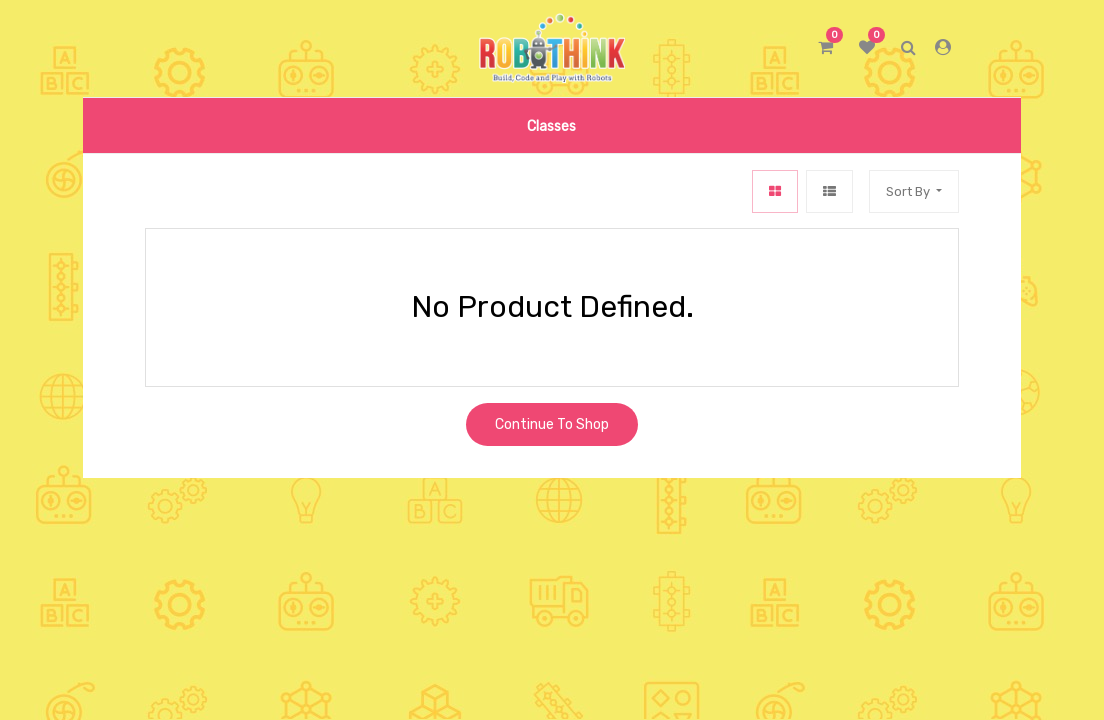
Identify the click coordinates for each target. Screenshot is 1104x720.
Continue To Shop (552, 424)
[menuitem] (551, 125)
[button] (914, 191)
